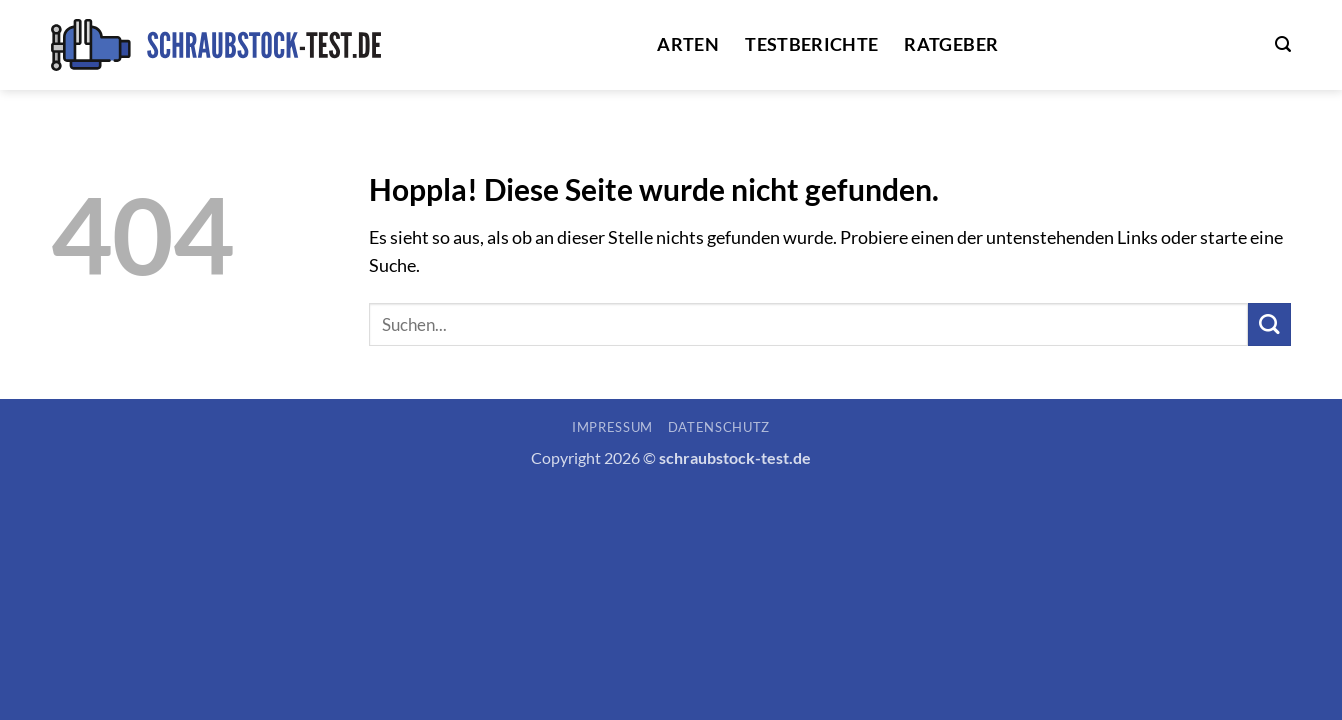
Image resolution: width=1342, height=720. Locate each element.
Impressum (612, 427)
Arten (688, 44)
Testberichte (811, 44)
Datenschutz (719, 427)
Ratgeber (951, 44)
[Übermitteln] (1269, 324)
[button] (1283, 44)
